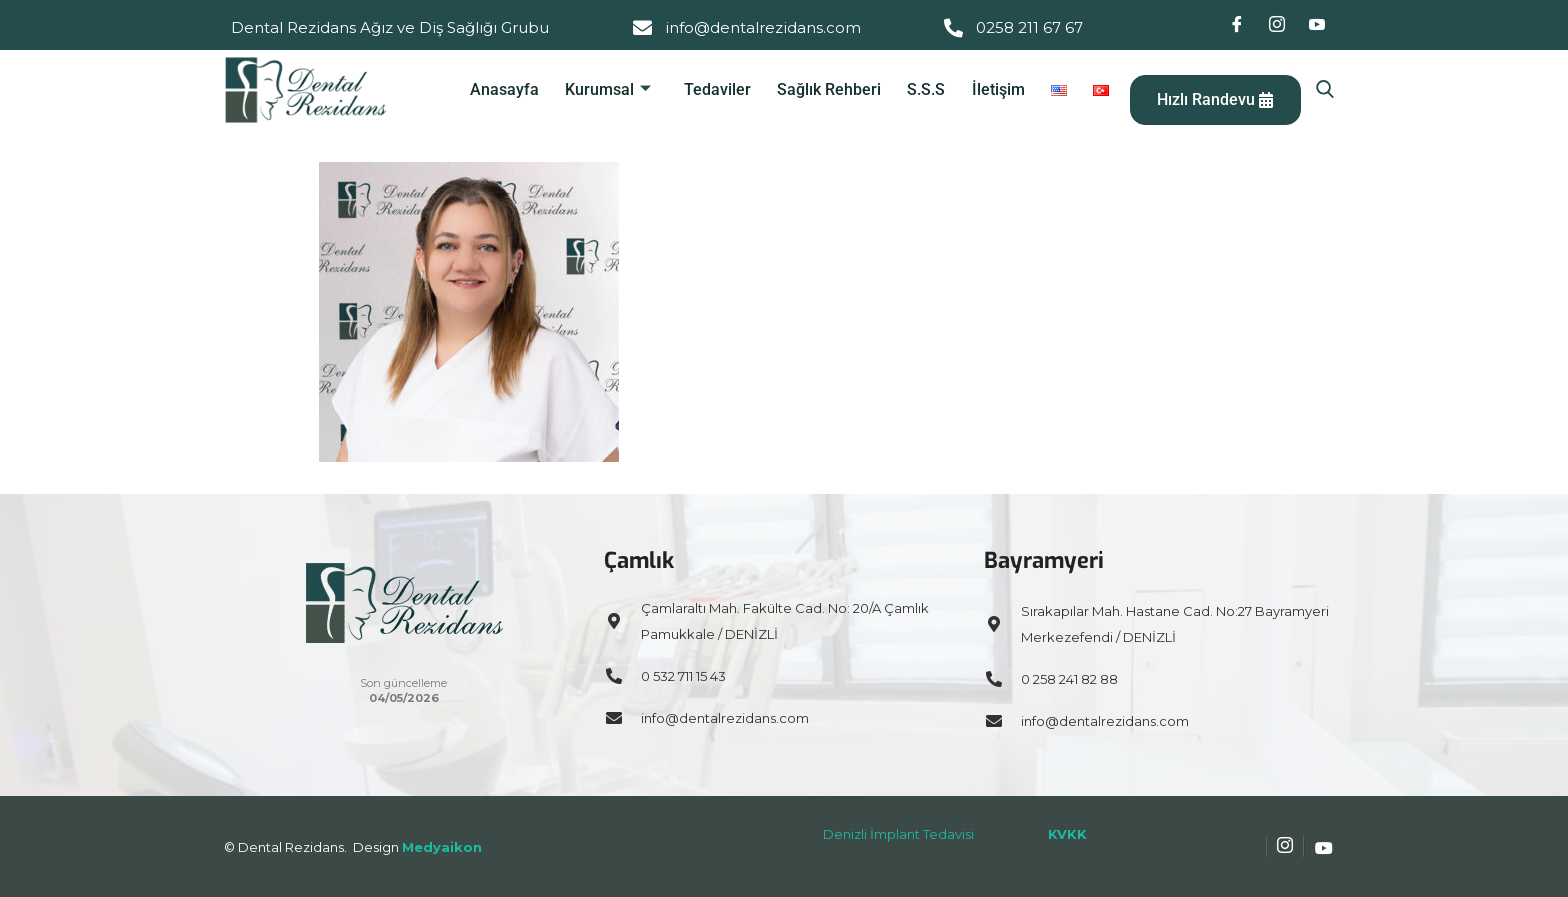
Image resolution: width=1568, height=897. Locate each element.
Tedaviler (727, 89)
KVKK (1067, 834)
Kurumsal (621, 90)
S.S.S (932, 89)
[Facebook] (1237, 25)
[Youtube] (1317, 25)
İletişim (1001, 89)
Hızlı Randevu (1212, 99)
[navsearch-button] (1325, 90)
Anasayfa (519, 89)
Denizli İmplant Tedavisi (898, 834)
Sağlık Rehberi (837, 89)
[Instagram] (1277, 25)
